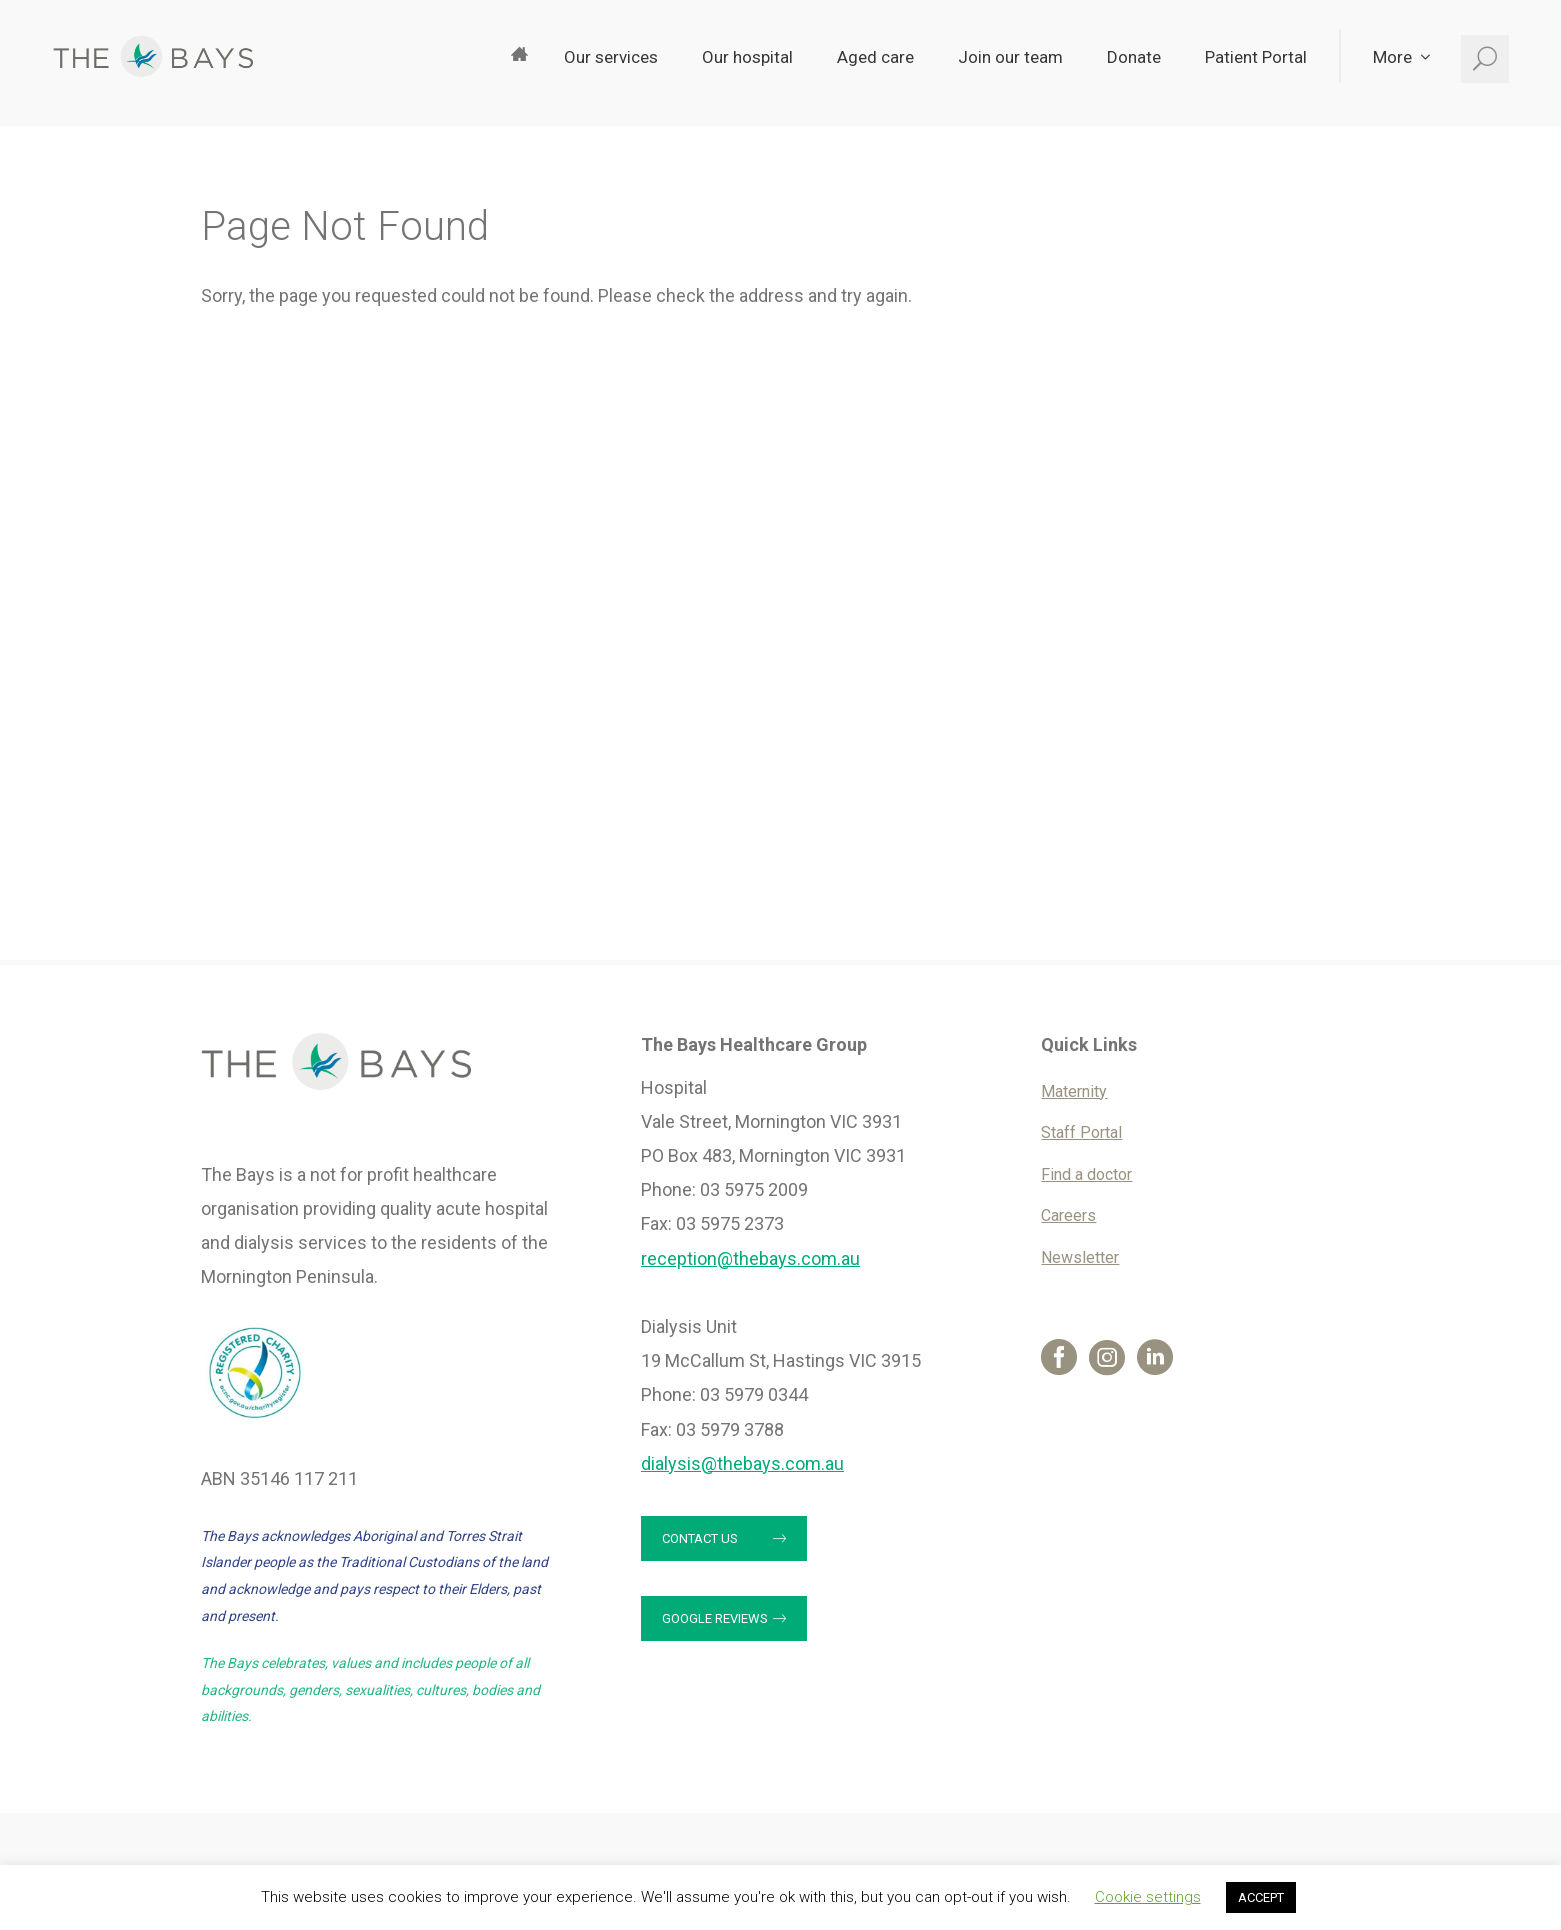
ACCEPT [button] (1261, 1897)
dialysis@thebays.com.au (742, 1463)
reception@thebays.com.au (750, 1258)
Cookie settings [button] (1148, 1897)
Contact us (700, 1538)
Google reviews (715, 1618)
